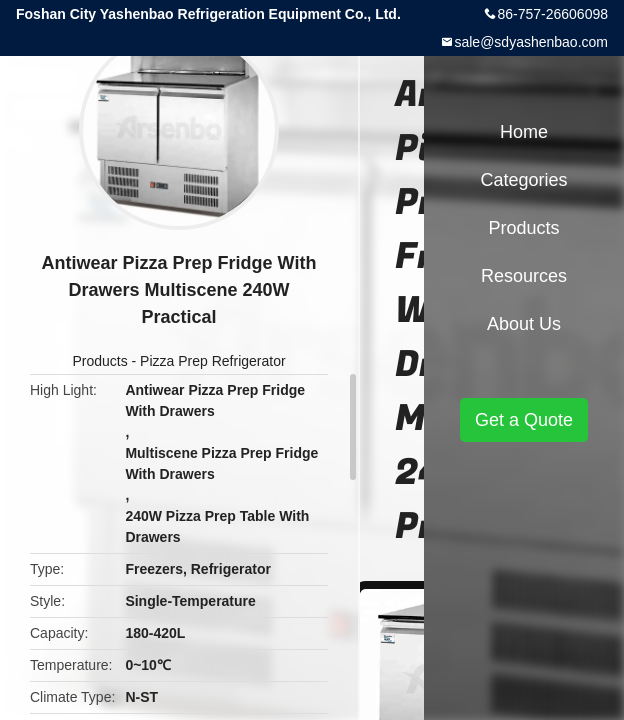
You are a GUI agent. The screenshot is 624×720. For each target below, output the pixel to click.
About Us (524, 324)
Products (99, 361)
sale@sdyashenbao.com (531, 42)
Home (524, 132)
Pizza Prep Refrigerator (213, 361)
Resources (524, 276)
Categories (523, 180)
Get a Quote (524, 420)
